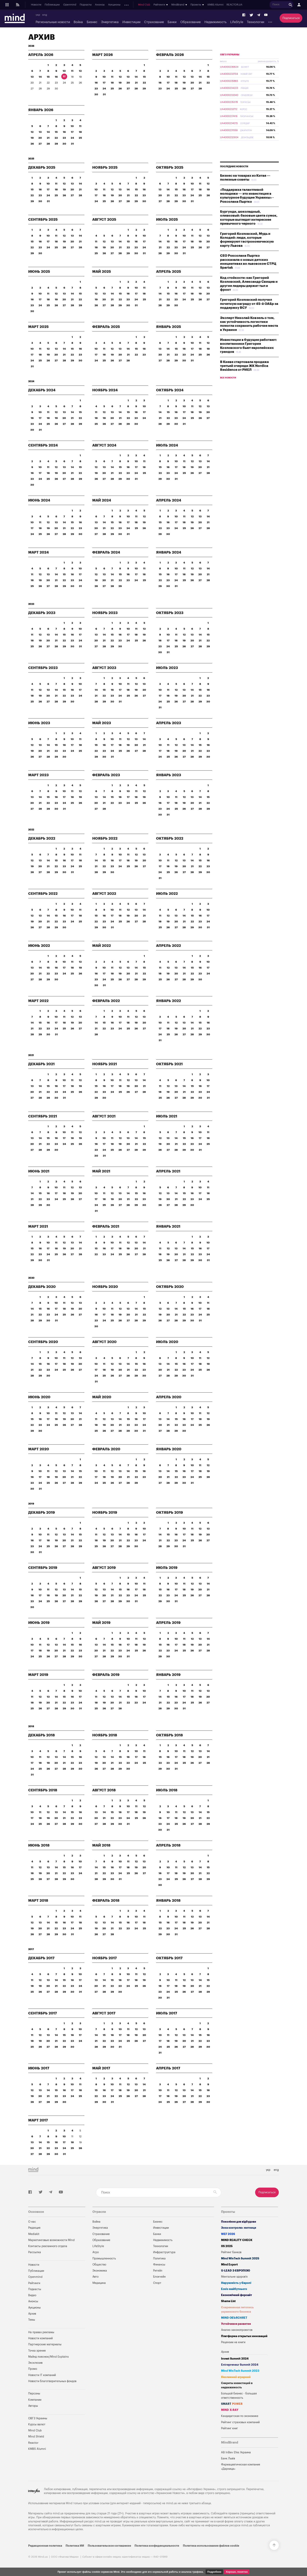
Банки (172, 22)
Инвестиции (131, 22)
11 (72, 71)
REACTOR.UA (241, 5)
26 (120, 88)
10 (64, 71)
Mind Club (150, 5)
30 (96, 94)
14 (40, 77)
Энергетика (110, 22)
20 (128, 82)
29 (144, 88)
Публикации (52, 5)
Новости (36, 5)
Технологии (255, 22)
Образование (190, 22)
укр (38, 15)
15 (48, 77)
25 (112, 88)
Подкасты (86, 5)
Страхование (154, 22)
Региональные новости (53, 22)
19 (120, 82)
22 (144, 82)
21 (136, 82)
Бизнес (92, 22)
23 (96, 88)
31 (104, 94)
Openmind (69, 5)
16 (56, 77)
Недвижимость (215, 22)
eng (44, 15)
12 (80, 71)
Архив (127, 5)
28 (136, 88)
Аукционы (114, 5)
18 (112, 82)
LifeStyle (236, 22)
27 (128, 88)
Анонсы (100, 5)
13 (32, 77)
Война (78, 22)
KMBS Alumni (222, 5)
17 (64, 76)
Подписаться (291, 18)
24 (104, 88)
